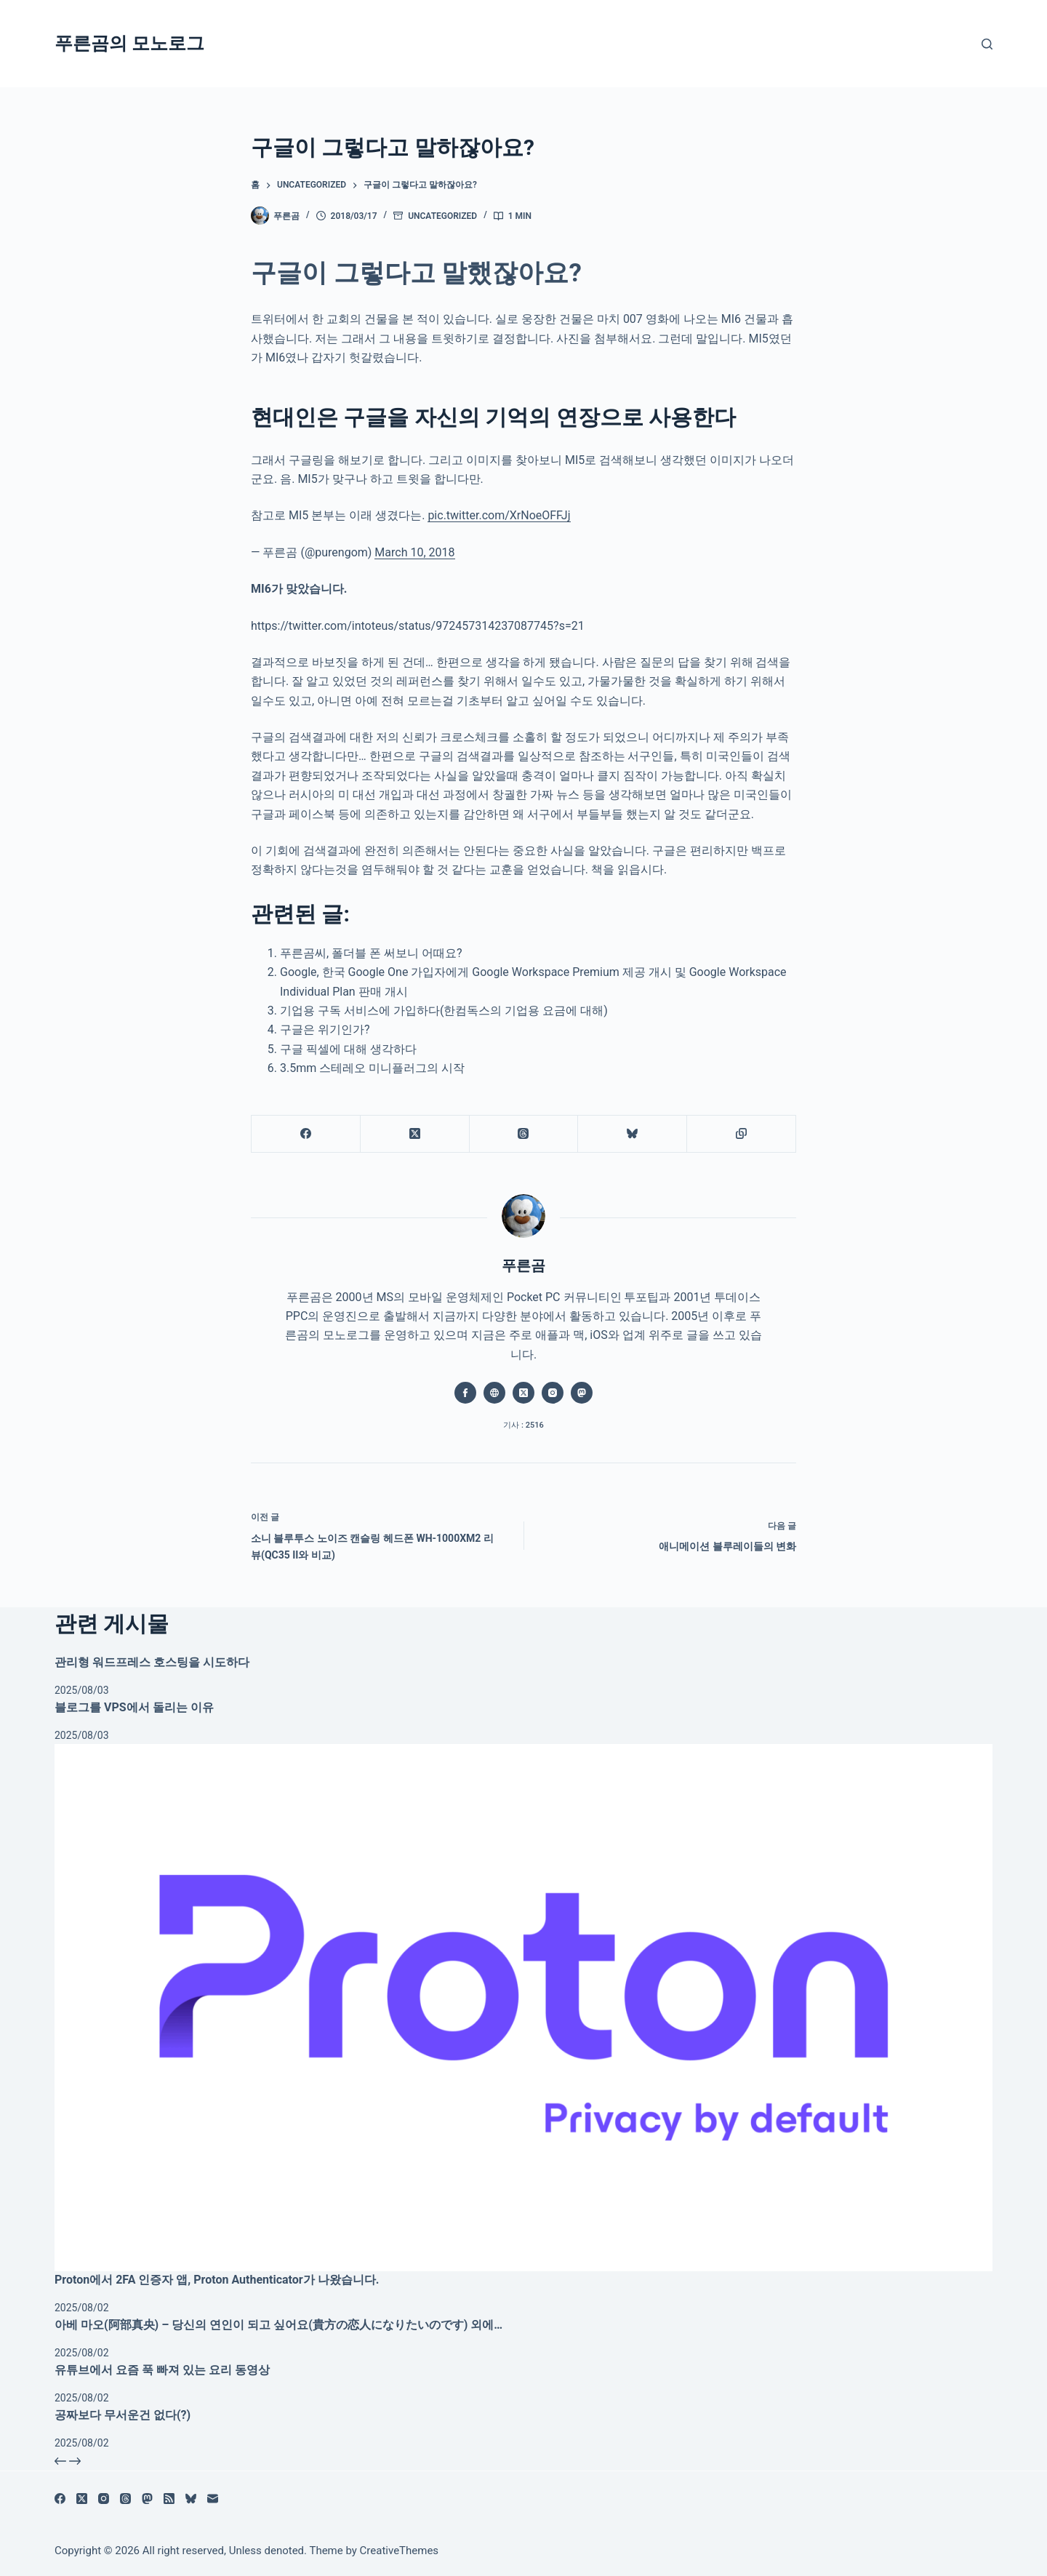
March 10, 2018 (414, 552)
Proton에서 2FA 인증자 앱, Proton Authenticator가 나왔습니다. (217, 2280)
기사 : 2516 (523, 1425)
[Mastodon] (147, 2498)
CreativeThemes (399, 2550)
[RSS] (169, 2498)
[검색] (987, 44)
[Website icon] (494, 1393)
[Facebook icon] (465, 1393)
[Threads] (524, 1134)
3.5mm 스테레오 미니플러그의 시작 (372, 1068)
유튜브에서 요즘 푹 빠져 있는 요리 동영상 (162, 2370)
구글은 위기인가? (325, 1029)
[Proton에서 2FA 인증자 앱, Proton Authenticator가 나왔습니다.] (523, 2008)
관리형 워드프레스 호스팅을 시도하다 (152, 1662)
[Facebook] (306, 1134)
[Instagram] (103, 2498)
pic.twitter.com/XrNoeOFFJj (499, 515)
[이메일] (212, 2498)
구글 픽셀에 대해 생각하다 (348, 1049)
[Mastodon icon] (582, 1393)
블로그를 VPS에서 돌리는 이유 (134, 1707)
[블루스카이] (632, 1134)
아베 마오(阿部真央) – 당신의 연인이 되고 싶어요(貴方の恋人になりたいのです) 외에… (278, 2325)
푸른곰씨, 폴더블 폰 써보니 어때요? (371, 953)
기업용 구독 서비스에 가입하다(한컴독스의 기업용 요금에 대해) (444, 1010)
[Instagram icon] (552, 1393)
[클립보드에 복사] (741, 1134)
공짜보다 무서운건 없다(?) (122, 2415)
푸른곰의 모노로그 (129, 43)
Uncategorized (442, 216)
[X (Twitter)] (415, 1134)
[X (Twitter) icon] (523, 1393)
